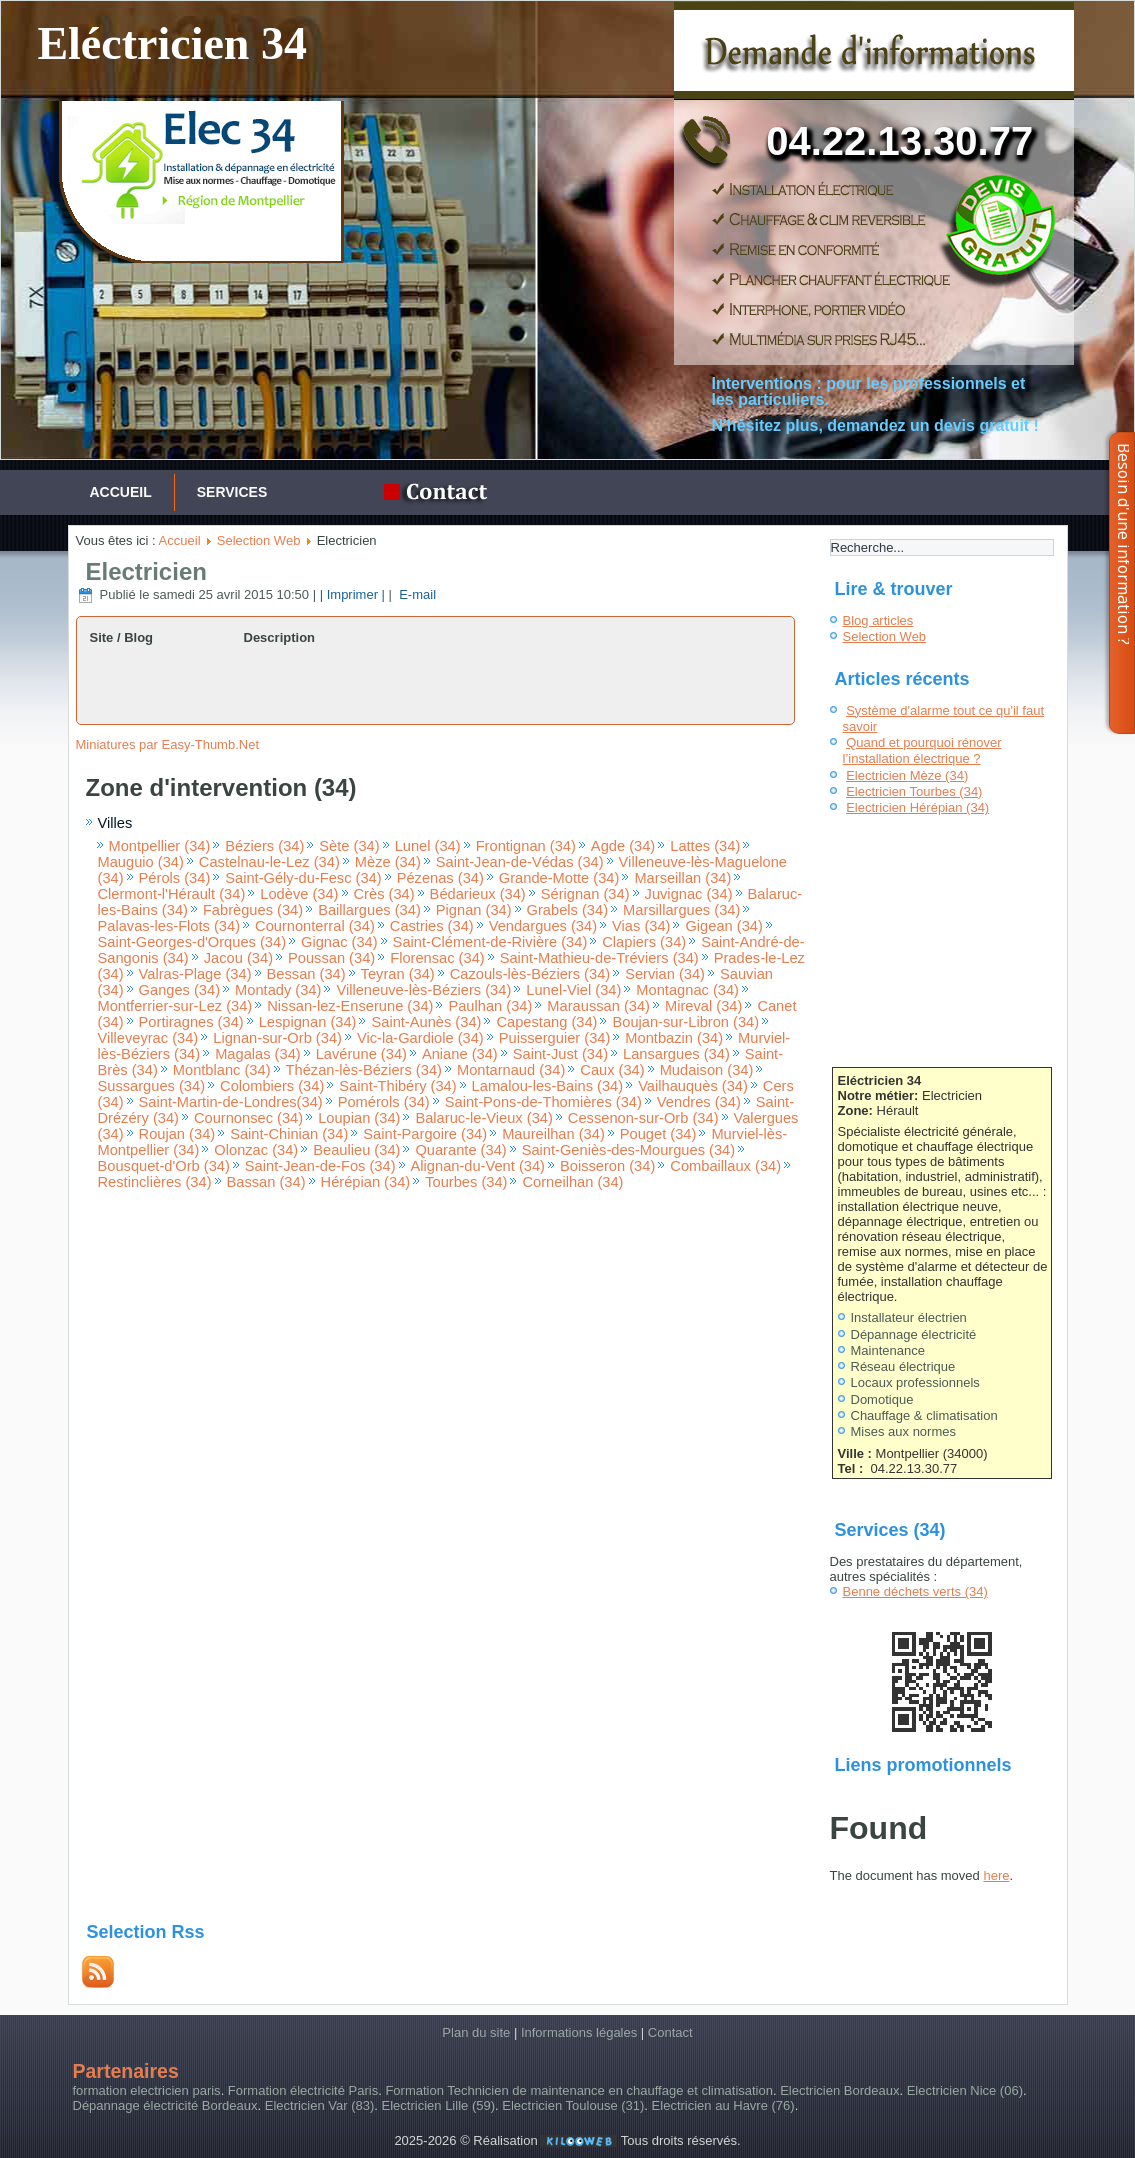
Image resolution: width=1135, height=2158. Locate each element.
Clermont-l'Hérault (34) (172, 894)
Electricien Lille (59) (438, 2105)
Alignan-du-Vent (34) (478, 1166)
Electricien (146, 571)
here (996, 1875)
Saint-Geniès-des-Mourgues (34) (628, 1150)
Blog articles (878, 620)
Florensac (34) (437, 958)
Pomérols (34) (384, 1102)
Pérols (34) (175, 878)
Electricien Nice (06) (965, 2090)
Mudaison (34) (707, 1070)
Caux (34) (612, 1070)
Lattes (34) (705, 846)
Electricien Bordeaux (839, 2090)
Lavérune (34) (361, 1054)
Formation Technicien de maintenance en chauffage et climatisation (579, 2090)
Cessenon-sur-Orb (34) (643, 1118)
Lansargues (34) (676, 1054)
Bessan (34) (306, 974)
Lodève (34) (299, 894)
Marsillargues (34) (681, 910)
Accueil (121, 492)
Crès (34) (384, 894)
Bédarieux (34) (478, 894)
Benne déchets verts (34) (915, 1591)
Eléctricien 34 (172, 43)
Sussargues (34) (152, 1086)
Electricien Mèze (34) (907, 775)
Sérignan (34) (585, 894)
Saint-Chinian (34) (289, 1134)
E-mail (416, 594)
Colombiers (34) (272, 1086)
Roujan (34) (177, 1134)
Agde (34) (623, 846)
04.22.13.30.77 (899, 141)
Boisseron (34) (607, 1166)
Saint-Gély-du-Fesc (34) (303, 878)
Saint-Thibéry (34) (397, 1086)
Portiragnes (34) (191, 1022)
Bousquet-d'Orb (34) (164, 1166)
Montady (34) (278, 990)
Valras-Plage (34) (195, 974)
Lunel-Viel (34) (573, 990)
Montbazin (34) (674, 1038)
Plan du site (476, 2032)
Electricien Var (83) (320, 2105)
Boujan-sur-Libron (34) (685, 1022)
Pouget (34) (658, 1134)
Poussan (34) (331, 958)
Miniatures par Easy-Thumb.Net (168, 744)
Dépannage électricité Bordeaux (165, 2105)
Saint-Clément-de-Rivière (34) (490, 942)
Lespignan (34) (308, 1022)
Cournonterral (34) (315, 926)
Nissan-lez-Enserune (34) (350, 1006)
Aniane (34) (460, 1054)
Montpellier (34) (160, 846)
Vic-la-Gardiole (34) (420, 1038)
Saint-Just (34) (560, 1054)
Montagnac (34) (687, 990)
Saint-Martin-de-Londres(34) (231, 1102)
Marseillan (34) (682, 878)
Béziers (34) (264, 846)
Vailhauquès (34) (693, 1086)
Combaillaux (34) (725, 1166)
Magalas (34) (258, 1054)
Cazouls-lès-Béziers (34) (530, 974)
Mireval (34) (703, 1006)
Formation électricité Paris (303, 2090)
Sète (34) (349, 846)
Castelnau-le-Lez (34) (269, 862)
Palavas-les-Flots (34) (169, 926)
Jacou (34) (238, 958)
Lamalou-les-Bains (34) (548, 1086)
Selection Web (259, 540)
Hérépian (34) (366, 1182)
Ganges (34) (179, 990)
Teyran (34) (398, 974)
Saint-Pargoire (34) (425, 1134)
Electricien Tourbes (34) (914, 791)
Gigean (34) (723, 926)
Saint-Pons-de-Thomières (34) (543, 1102)
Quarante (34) (460, 1150)
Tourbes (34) (466, 1182)
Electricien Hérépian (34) (917, 807)
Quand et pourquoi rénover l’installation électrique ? (922, 750)
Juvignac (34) (689, 894)
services (232, 492)
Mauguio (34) (141, 862)
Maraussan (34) (598, 1006)
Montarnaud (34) (511, 1070)
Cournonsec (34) (248, 1118)
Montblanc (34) (222, 1070)
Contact (670, 2032)
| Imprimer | (352, 594)
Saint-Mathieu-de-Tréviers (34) (599, 958)
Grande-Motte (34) (559, 878)
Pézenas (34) (440, 878)
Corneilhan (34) (572, 1182)
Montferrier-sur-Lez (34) (175, 1006)
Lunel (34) (428, 846)
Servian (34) (665, 974)
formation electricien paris (147, 2090)
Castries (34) (432, 926)
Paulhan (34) (490, 1006)
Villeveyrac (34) (148, 1038)
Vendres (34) (699, 1102)
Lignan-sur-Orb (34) (277, 1038)
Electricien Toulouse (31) (573, 2105)
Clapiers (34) (644, 942)
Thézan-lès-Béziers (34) (364, 1070)
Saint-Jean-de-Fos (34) (320, 1166)
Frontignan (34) (526, 846)
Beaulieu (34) (356, 1150)
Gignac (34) (339, 942)
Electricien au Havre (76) (723, 2105)
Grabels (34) (567, 910)
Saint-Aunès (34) (426, 1022)
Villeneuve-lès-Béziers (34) (423, 990)
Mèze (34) (388, 862)
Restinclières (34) (155, 1182)
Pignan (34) (474, 910)
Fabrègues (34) (253, 910)
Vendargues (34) (543, 926)
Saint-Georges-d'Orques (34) (192, 942)
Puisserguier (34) (555, 1038)
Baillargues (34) (369, 910)
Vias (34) (641, 926)
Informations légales (579, 2032)
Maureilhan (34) (553, 1134)
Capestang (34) (546, 1022)
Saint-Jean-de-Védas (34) (520, 862)
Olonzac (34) (256, 1150)
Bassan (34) (266, 1182)
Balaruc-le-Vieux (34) (483, 1118)
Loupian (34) (359, 1118)
